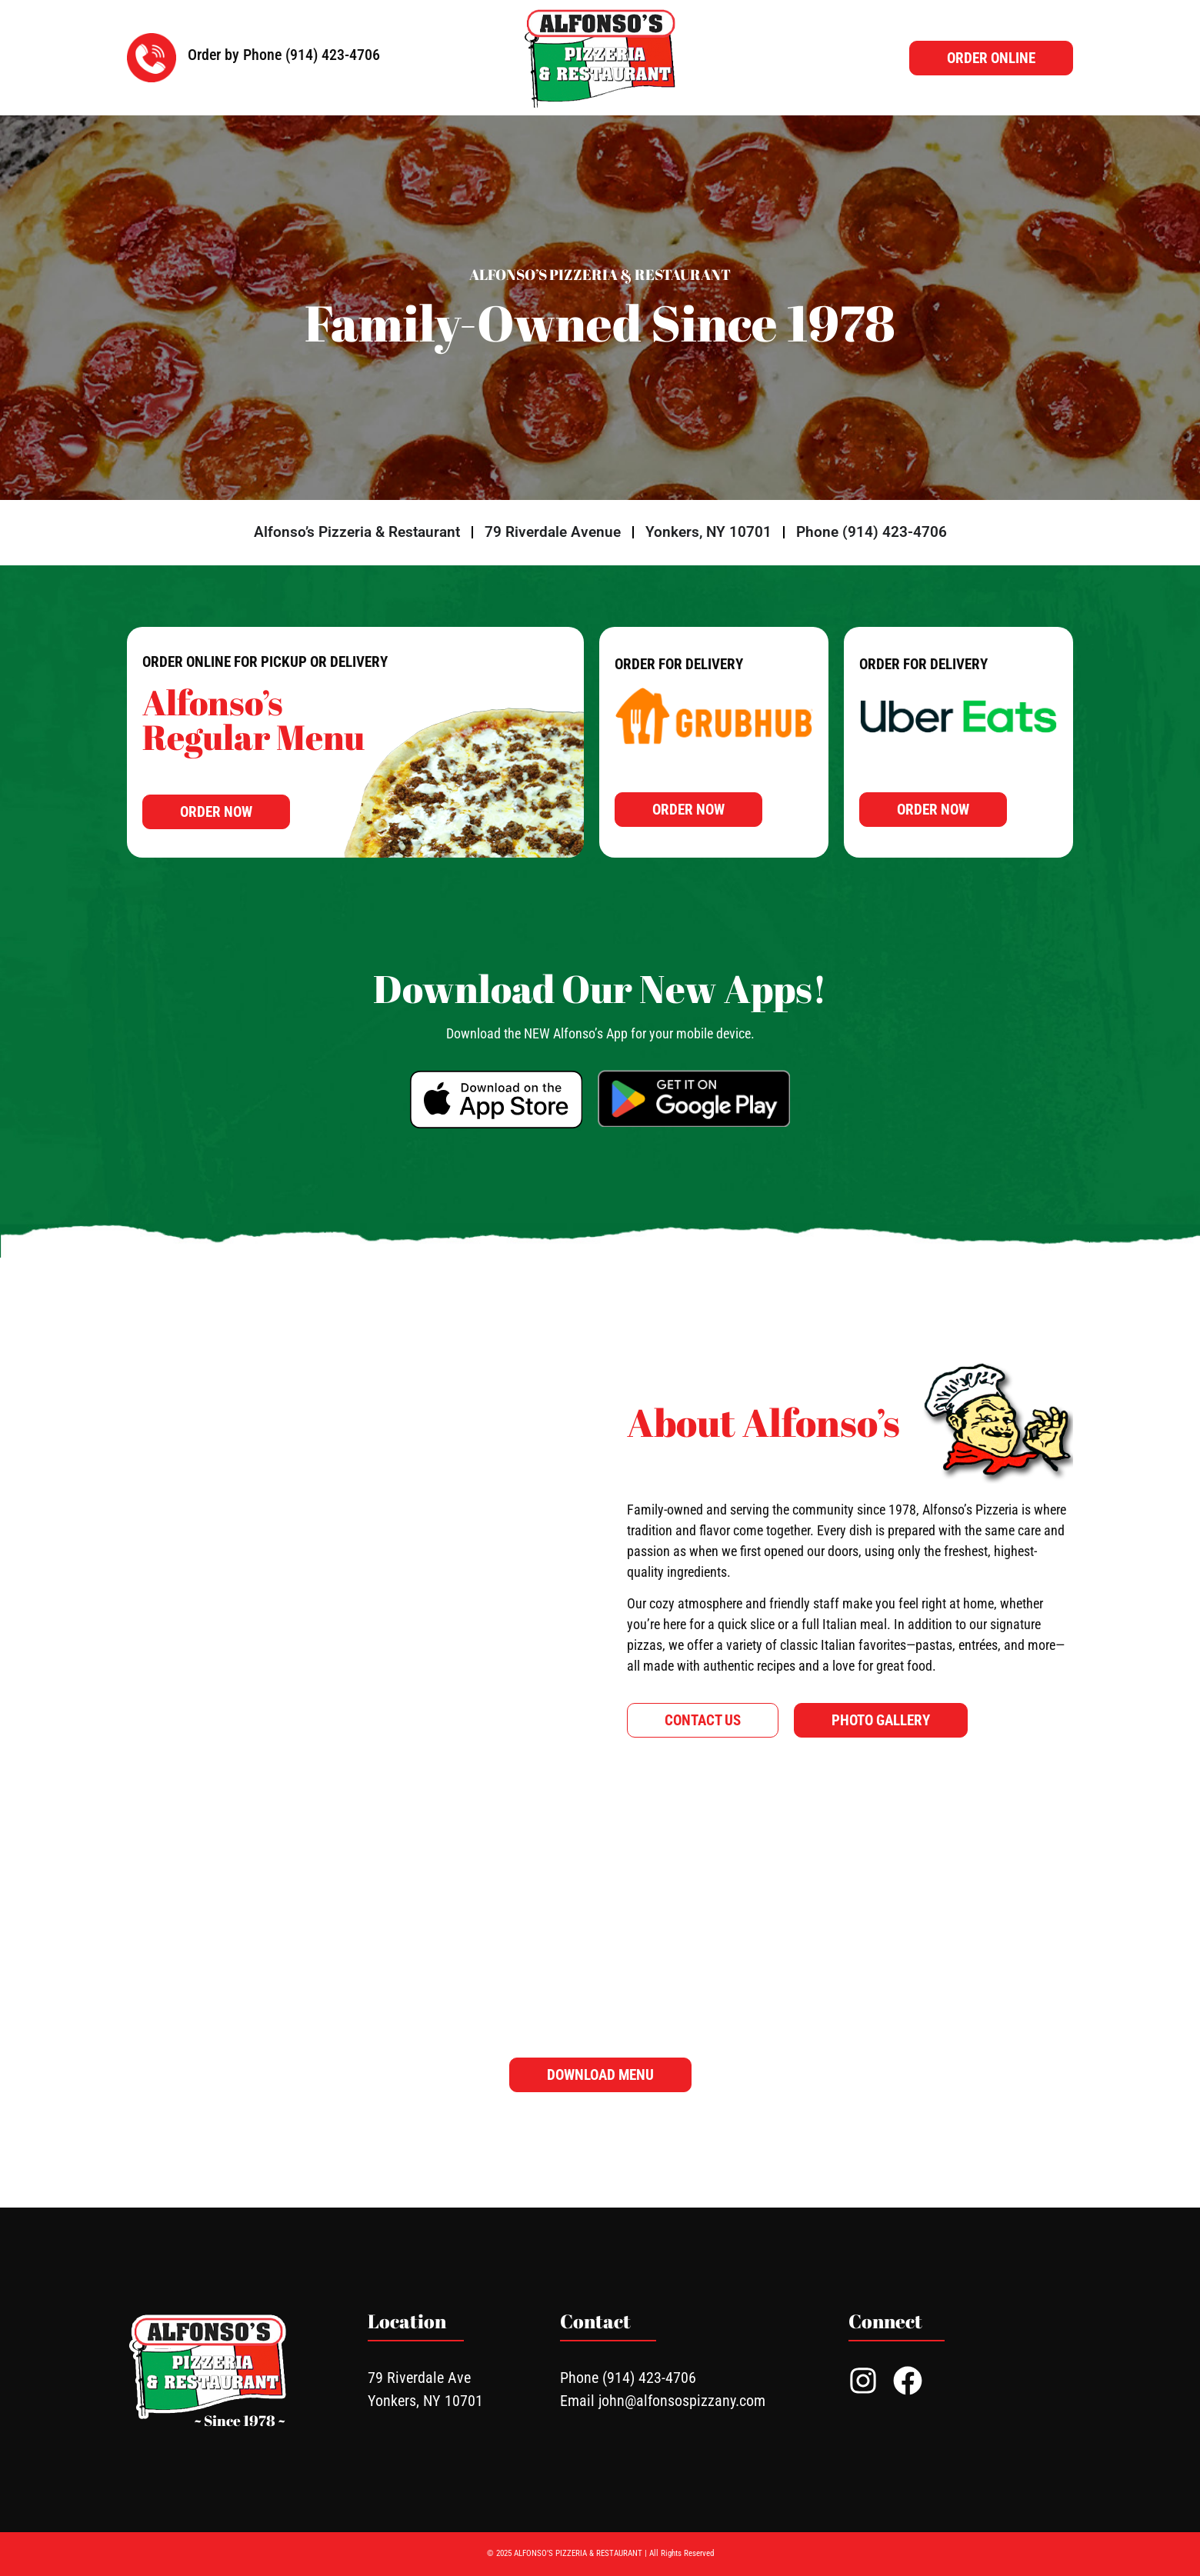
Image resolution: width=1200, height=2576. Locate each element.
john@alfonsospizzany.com (681, 2400)
